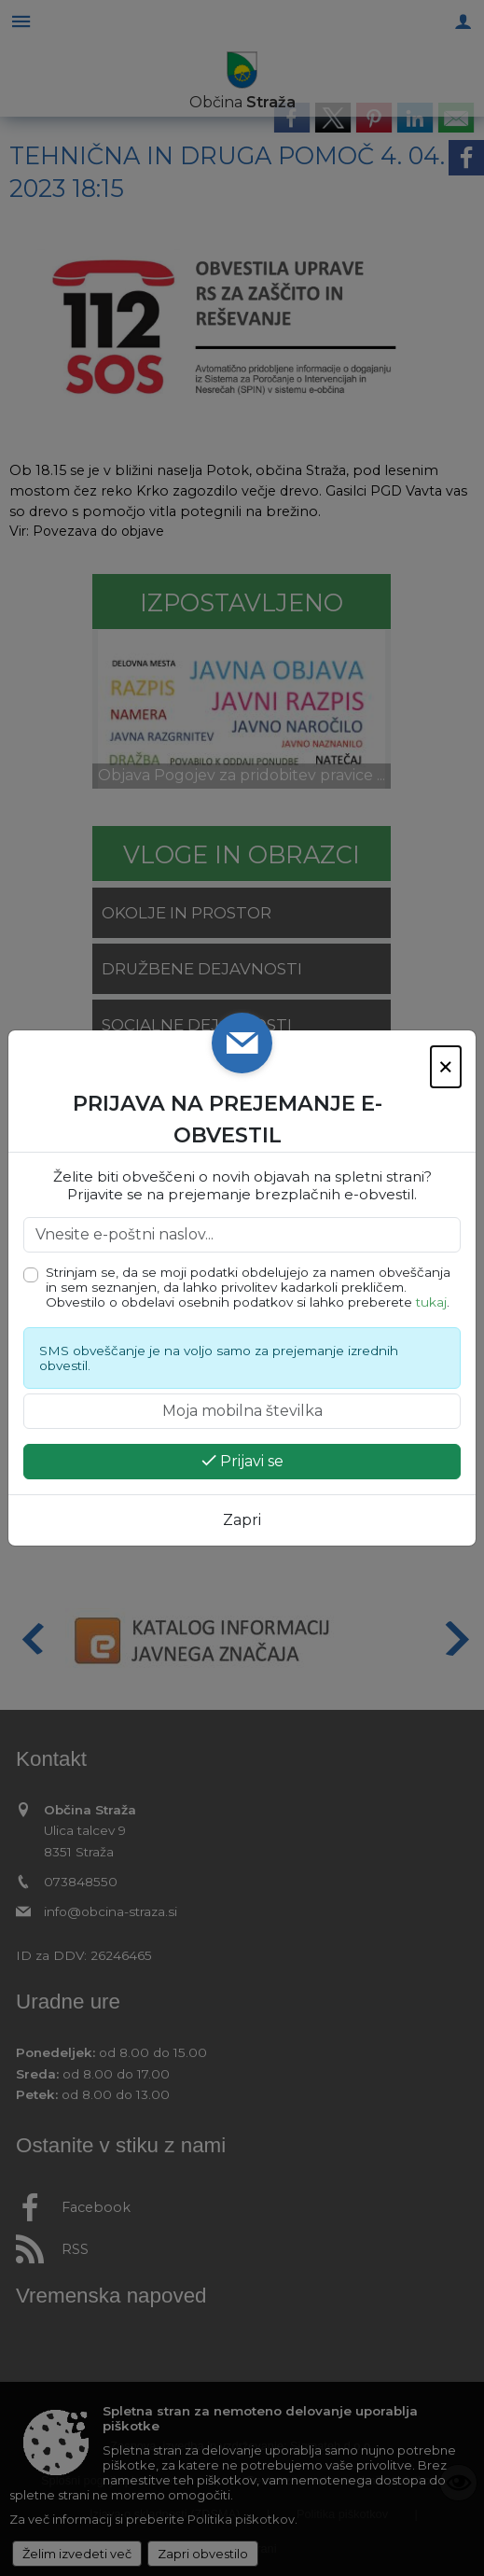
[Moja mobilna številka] (242, 1411)
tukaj (431, 1302)
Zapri (242, 1520)
